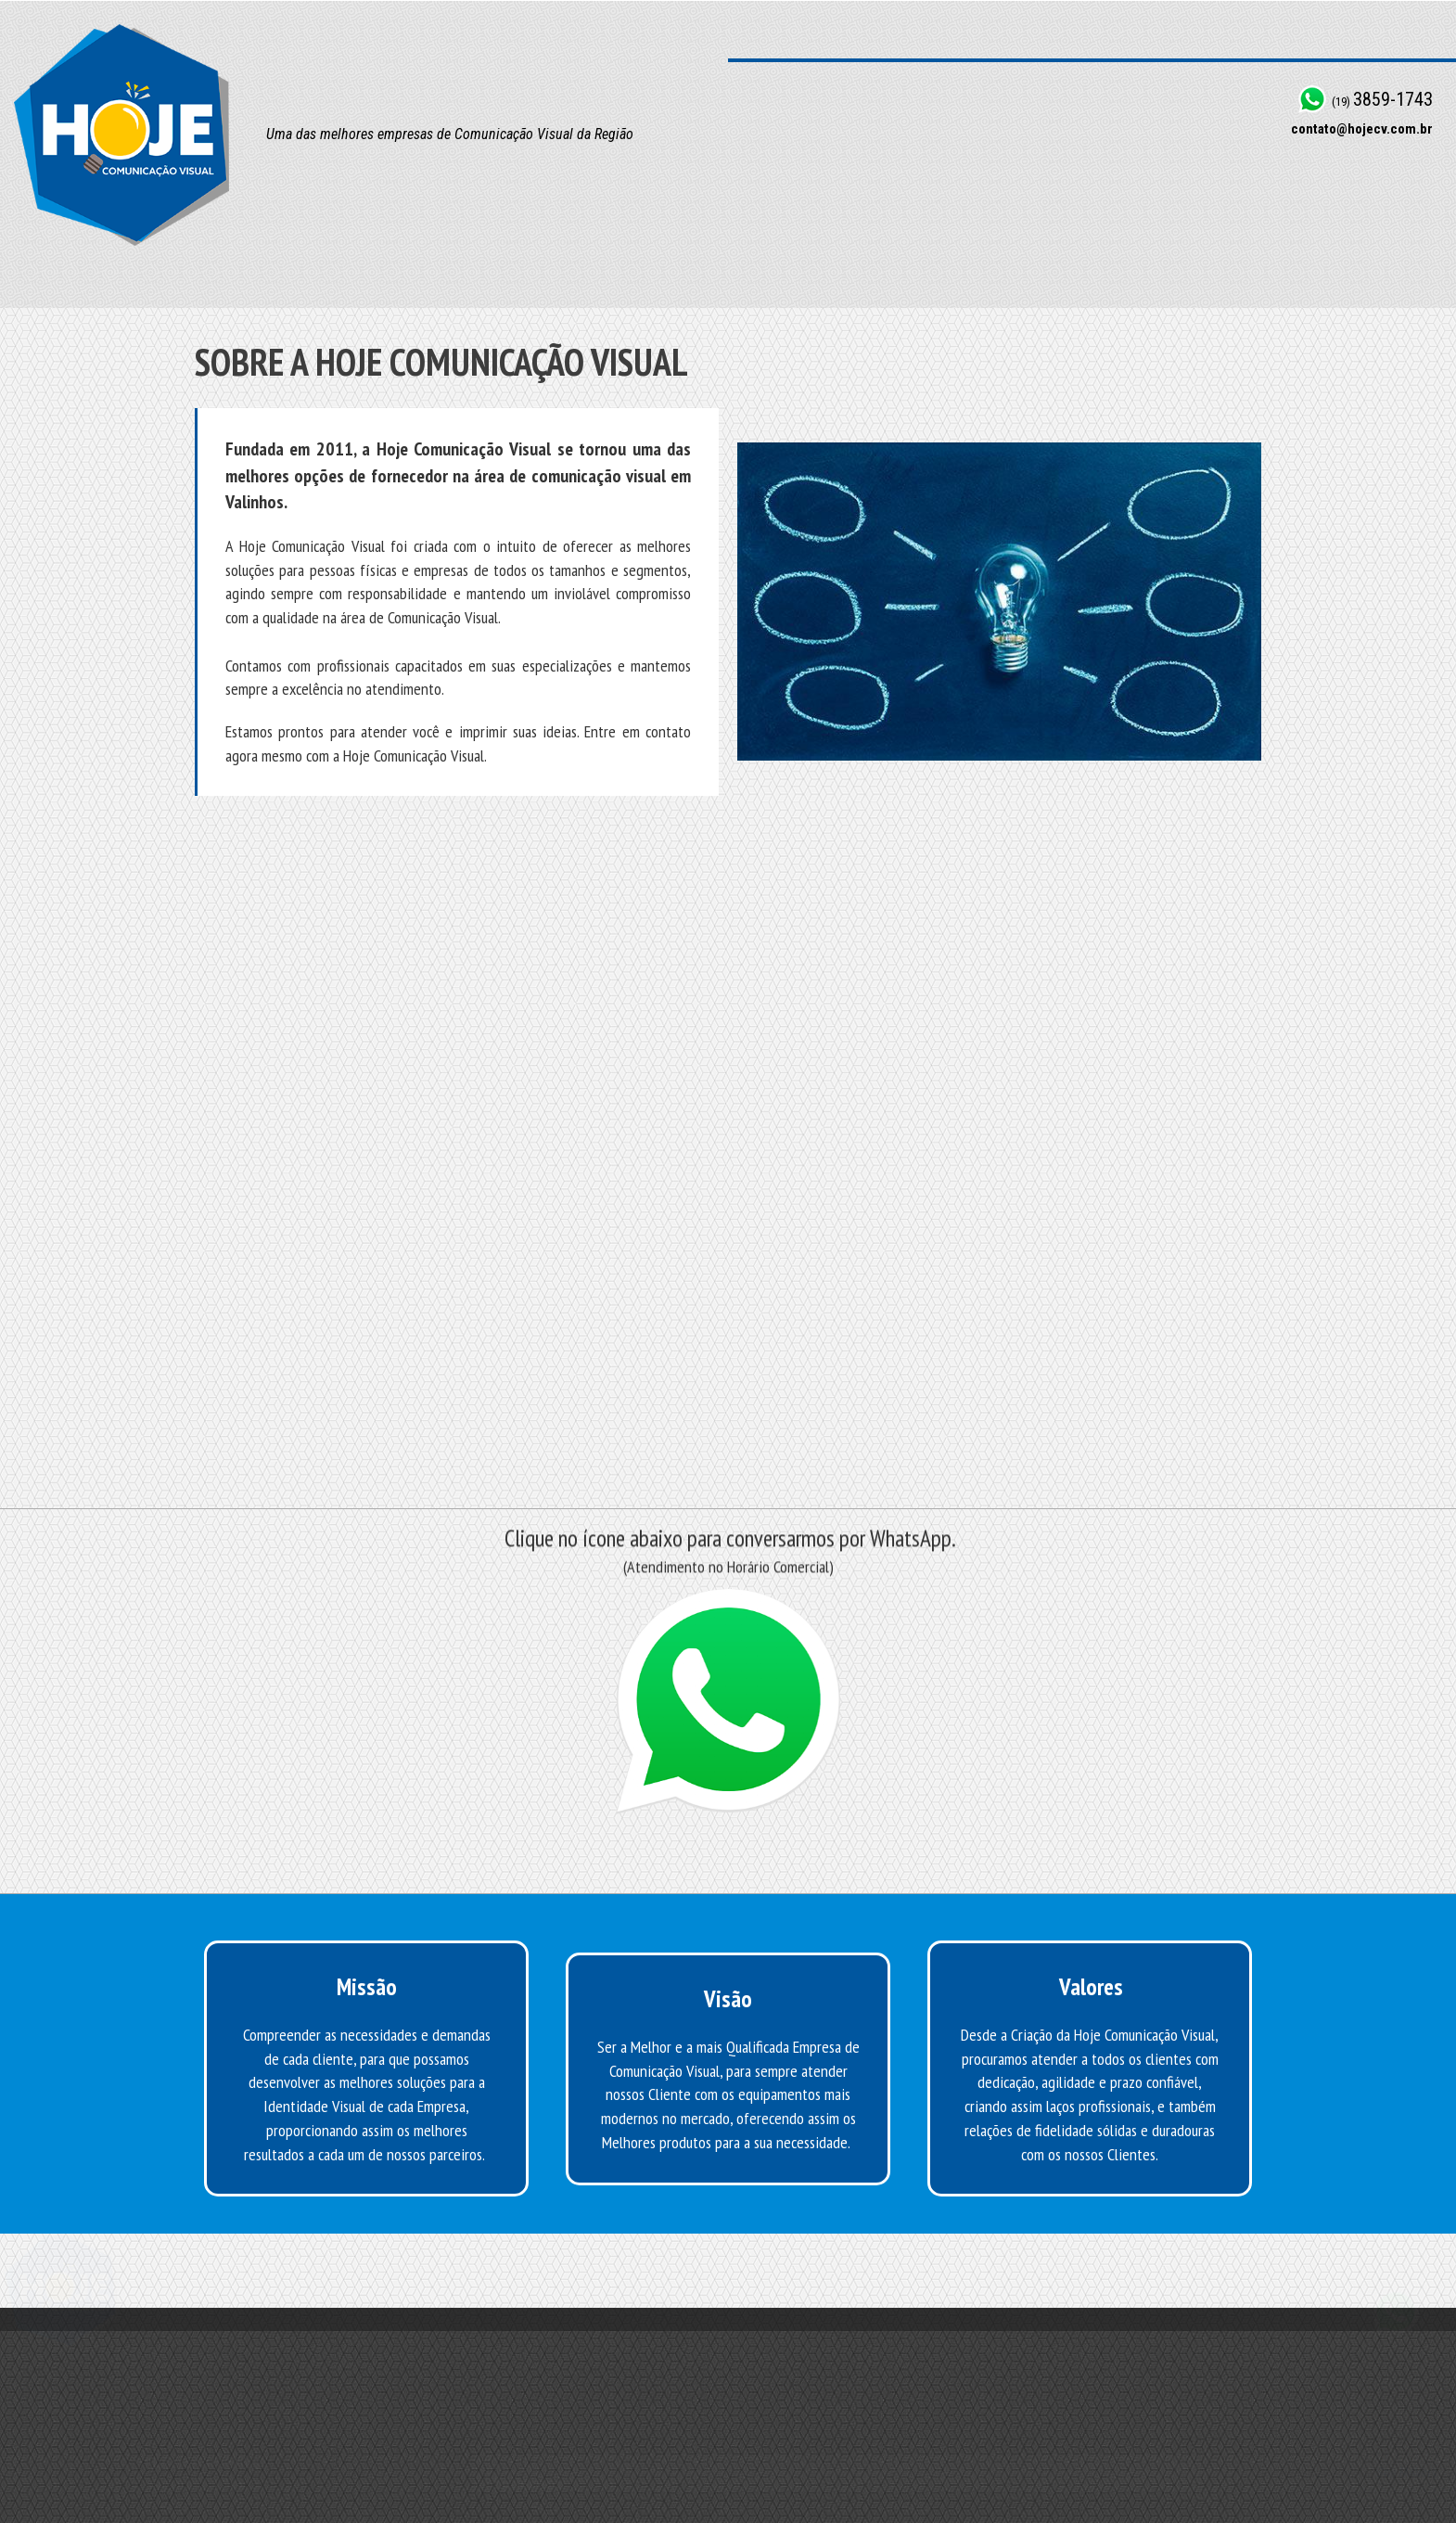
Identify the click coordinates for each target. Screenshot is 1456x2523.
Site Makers (1406, 2487)
